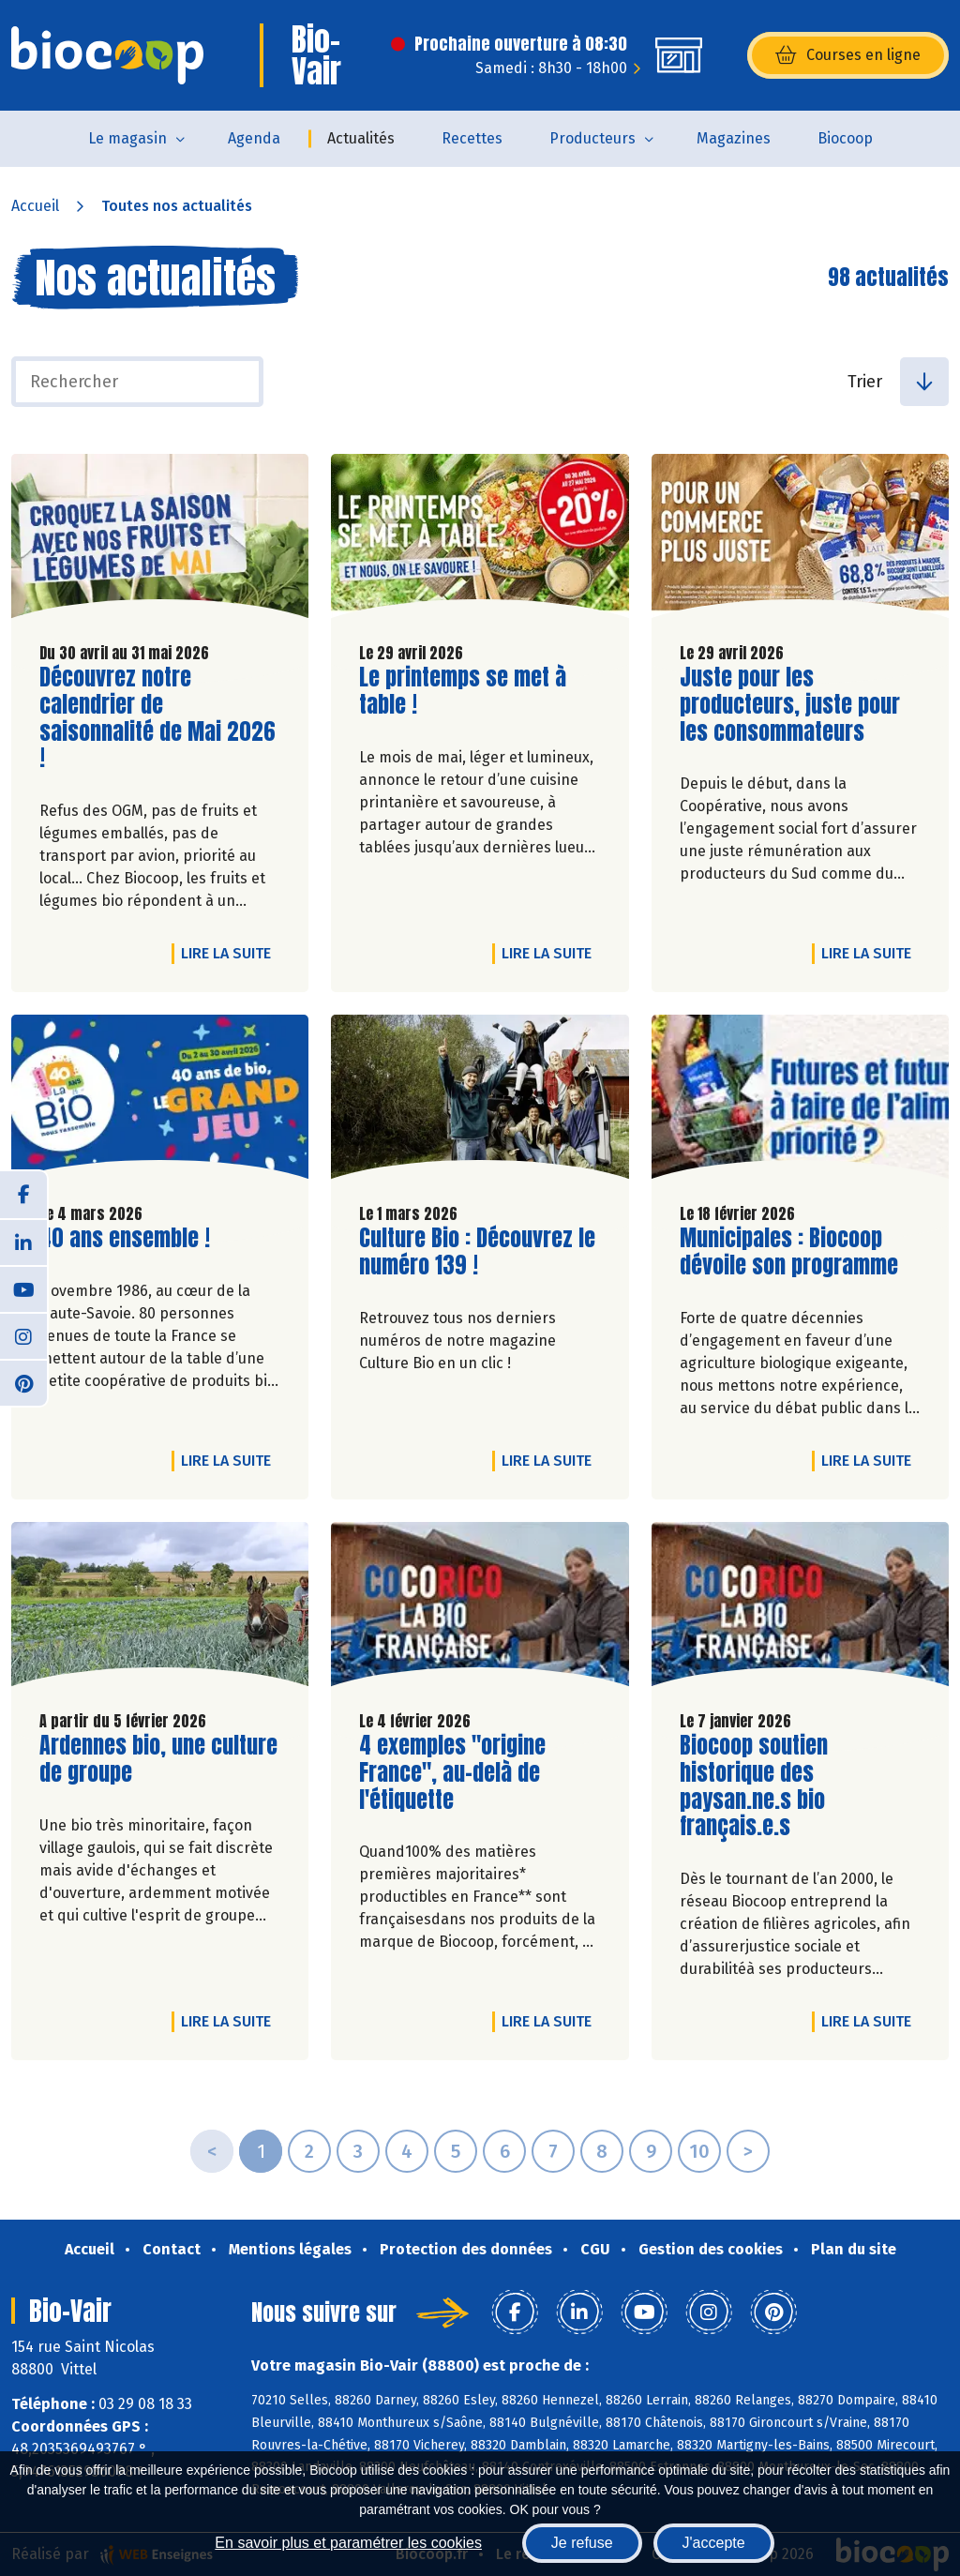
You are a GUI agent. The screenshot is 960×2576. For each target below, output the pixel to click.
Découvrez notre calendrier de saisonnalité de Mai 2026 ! (157, 718)
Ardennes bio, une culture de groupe (158, 1759)
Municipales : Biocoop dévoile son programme (789, 1252)
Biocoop (845, 138)
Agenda (254, 138)
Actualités (361, 138)
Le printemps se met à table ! (466, 691)
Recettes (472, 138)
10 (699, 2151)
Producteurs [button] (592, 138)
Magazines (734, 138)
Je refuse (582, 2543)
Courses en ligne (848, 55)
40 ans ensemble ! (124, 1238)
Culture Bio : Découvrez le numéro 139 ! (477, 1252)
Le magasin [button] (127, 138)
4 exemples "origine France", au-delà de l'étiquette (466, 1772)
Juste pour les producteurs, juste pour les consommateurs (790, 704)
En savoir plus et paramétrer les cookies (348, 2543)
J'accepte (713, 2543)
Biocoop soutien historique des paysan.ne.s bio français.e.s (786, 1786)
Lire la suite (230, 952)
